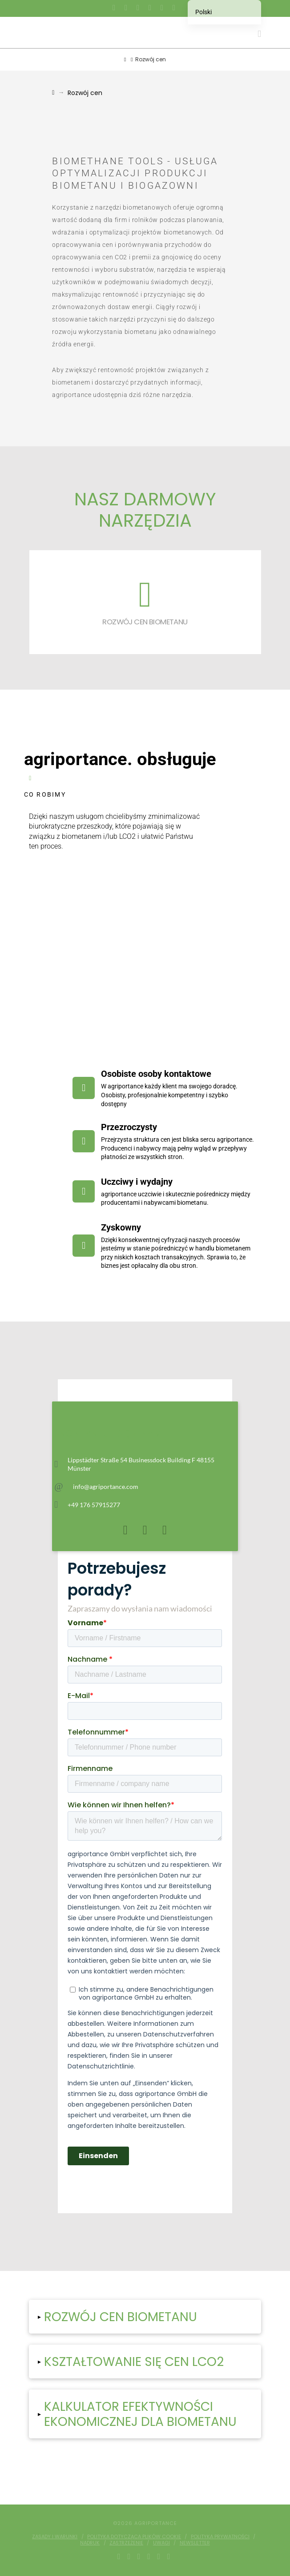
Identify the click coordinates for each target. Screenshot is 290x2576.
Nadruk (90, 2543)
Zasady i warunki (54, 2536)
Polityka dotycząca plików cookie (134, 2536)
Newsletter (195, 2543)
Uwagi (161, 2543)
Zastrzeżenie (126, 2543)
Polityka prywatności (220, 2536)
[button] (259, 34)
